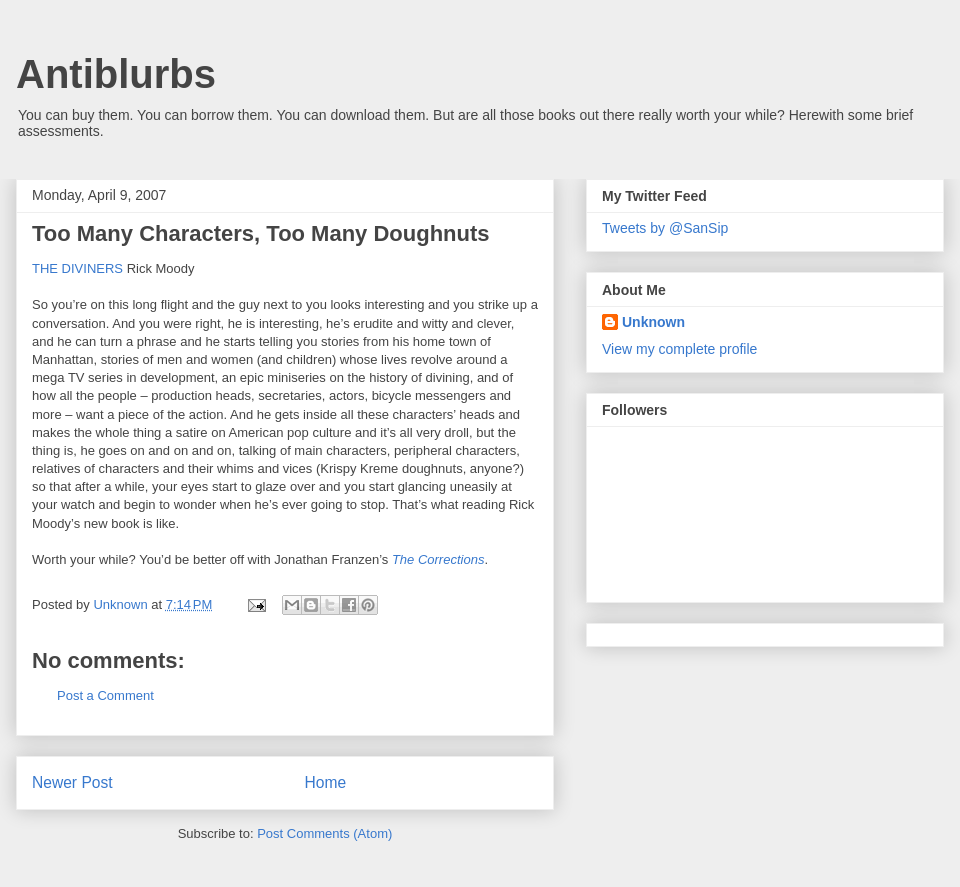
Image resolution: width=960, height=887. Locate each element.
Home (326, 782)
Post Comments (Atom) (324, 833)
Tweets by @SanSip (665, 228)
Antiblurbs (116, 74)
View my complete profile (679, 349)
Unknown (653, 322)
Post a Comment (105, 695)
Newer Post (72, 782)
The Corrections (438, 559)
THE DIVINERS (77, 268)
